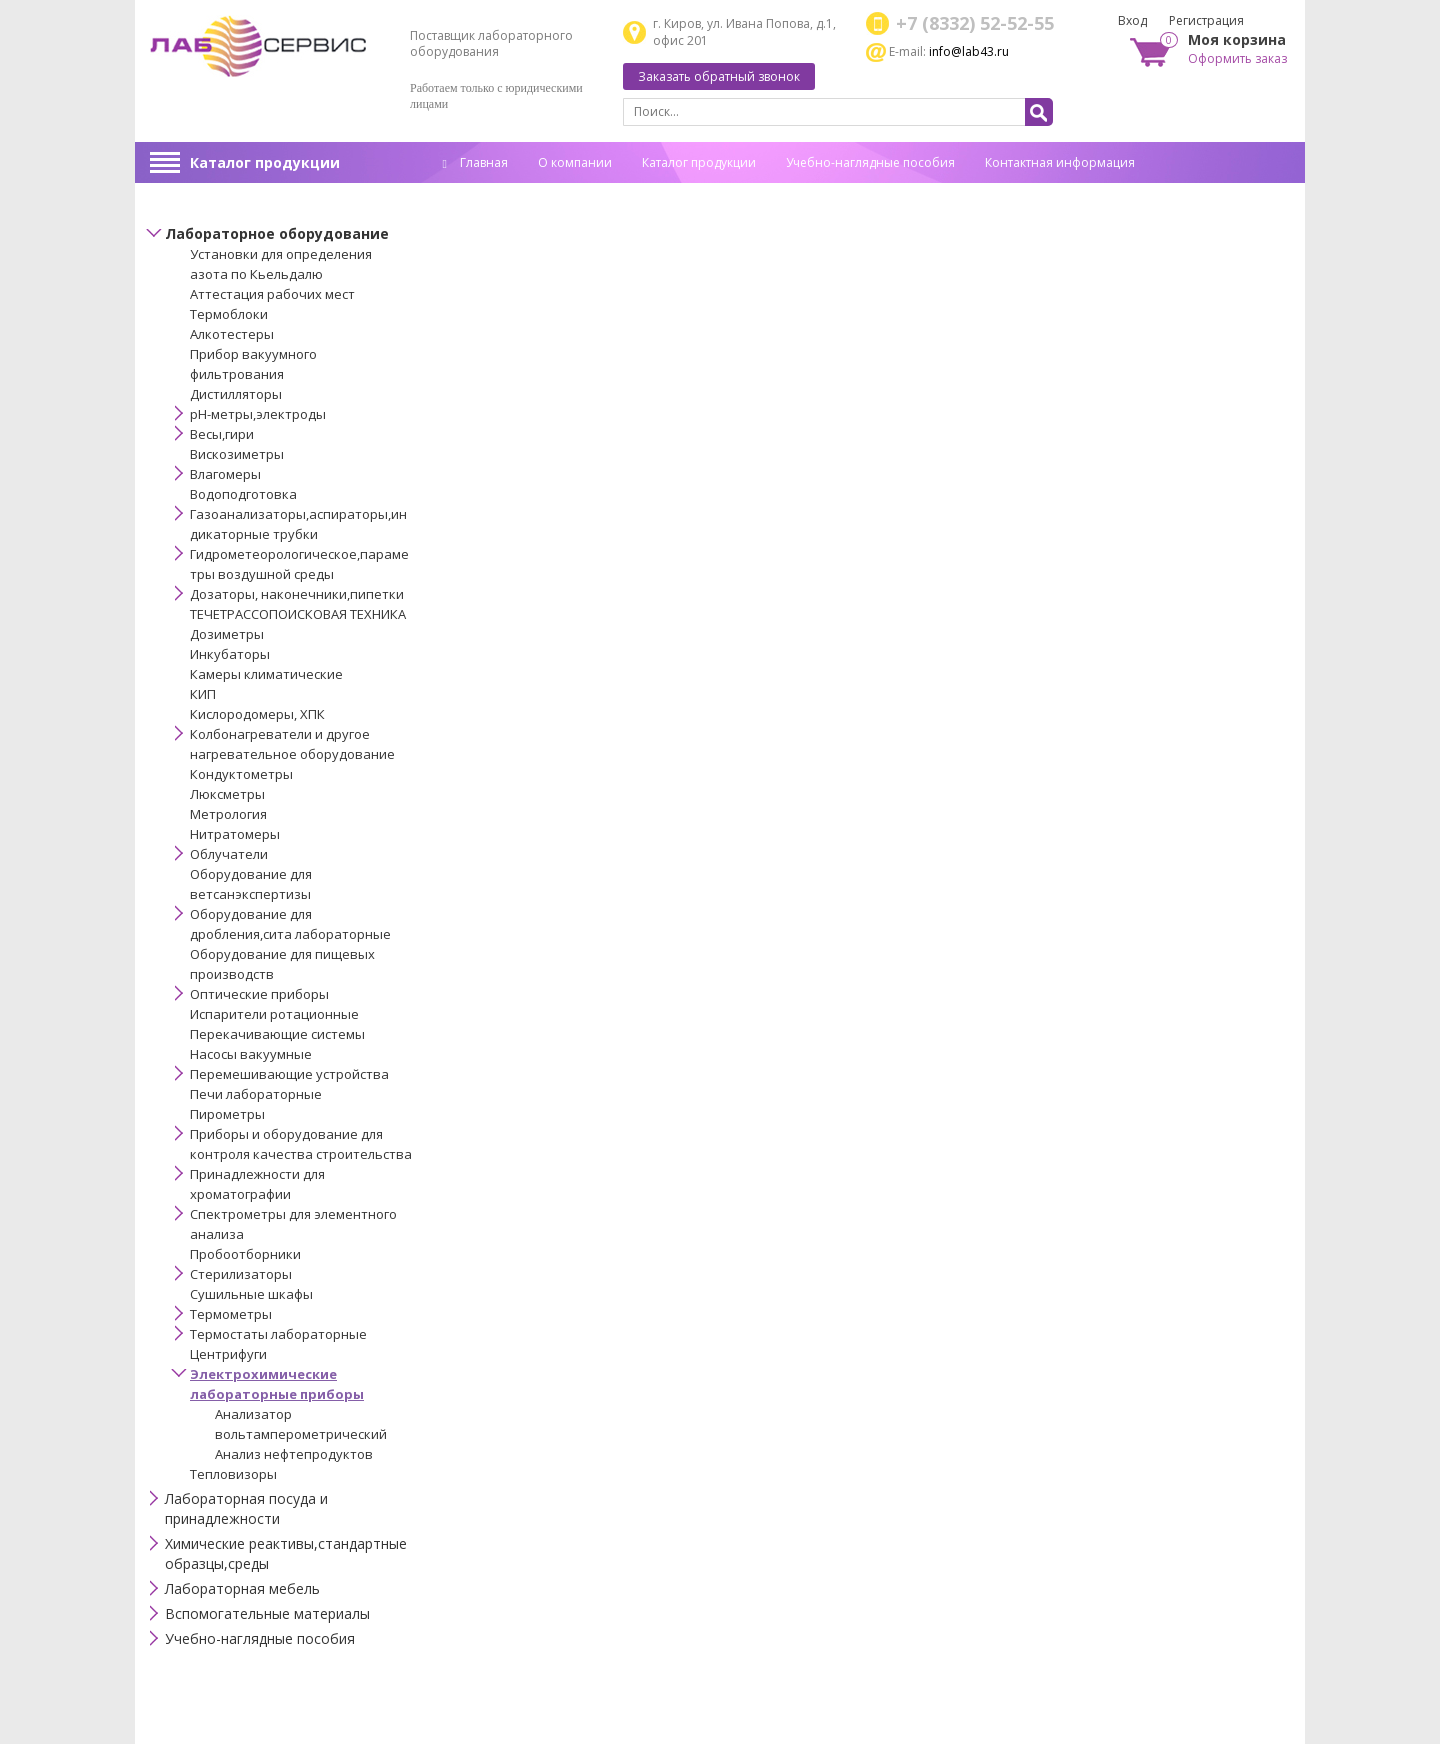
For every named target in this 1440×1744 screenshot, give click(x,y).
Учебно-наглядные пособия (870, 162)
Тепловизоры (233, 1474)
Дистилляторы (236, 394)
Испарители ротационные (274, 1014)
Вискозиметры (237, 454)
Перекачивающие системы (277, 1034)
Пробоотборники (245, 1254)
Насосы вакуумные (251, 1054)
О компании (575, 162)
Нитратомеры (235, 834)
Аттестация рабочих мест (272, 294)
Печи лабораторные (256, 1094)
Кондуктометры (241, 774)
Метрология (228, 814)
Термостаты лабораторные (278, 1334)
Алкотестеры (232, 334)
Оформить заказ (1237, 58)
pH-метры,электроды (258, 414)
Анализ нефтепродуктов (294, 1454)
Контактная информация (1060, 162)
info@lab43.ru (969, 51)
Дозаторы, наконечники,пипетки (297, 594)
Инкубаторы (230, 654)
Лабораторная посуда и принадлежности (246, 1508)
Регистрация (1206, 20)
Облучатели (229, 854)
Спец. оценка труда (500, 193)
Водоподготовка (243, 494)
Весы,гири (222, 434)
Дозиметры (227, 634)
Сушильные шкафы (251, 1294)
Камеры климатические (266, 674)
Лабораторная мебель (242, 1588)
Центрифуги (228, 1354)
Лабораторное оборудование (277, 233)
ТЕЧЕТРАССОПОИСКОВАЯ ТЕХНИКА (298, 614)
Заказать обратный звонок (719, 76)
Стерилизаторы (241, 1274)
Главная (475, 162)
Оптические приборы (259, 994)
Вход (1132, 20)
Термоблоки (229, 314)
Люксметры (227, 794)
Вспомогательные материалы (267, 1613)
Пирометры (227, 1114)
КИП (203, 694)
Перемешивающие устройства (289, 1074)
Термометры (231, 1314)
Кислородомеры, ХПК (257, 714)
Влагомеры (225, 474)
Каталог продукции (265, 162)
